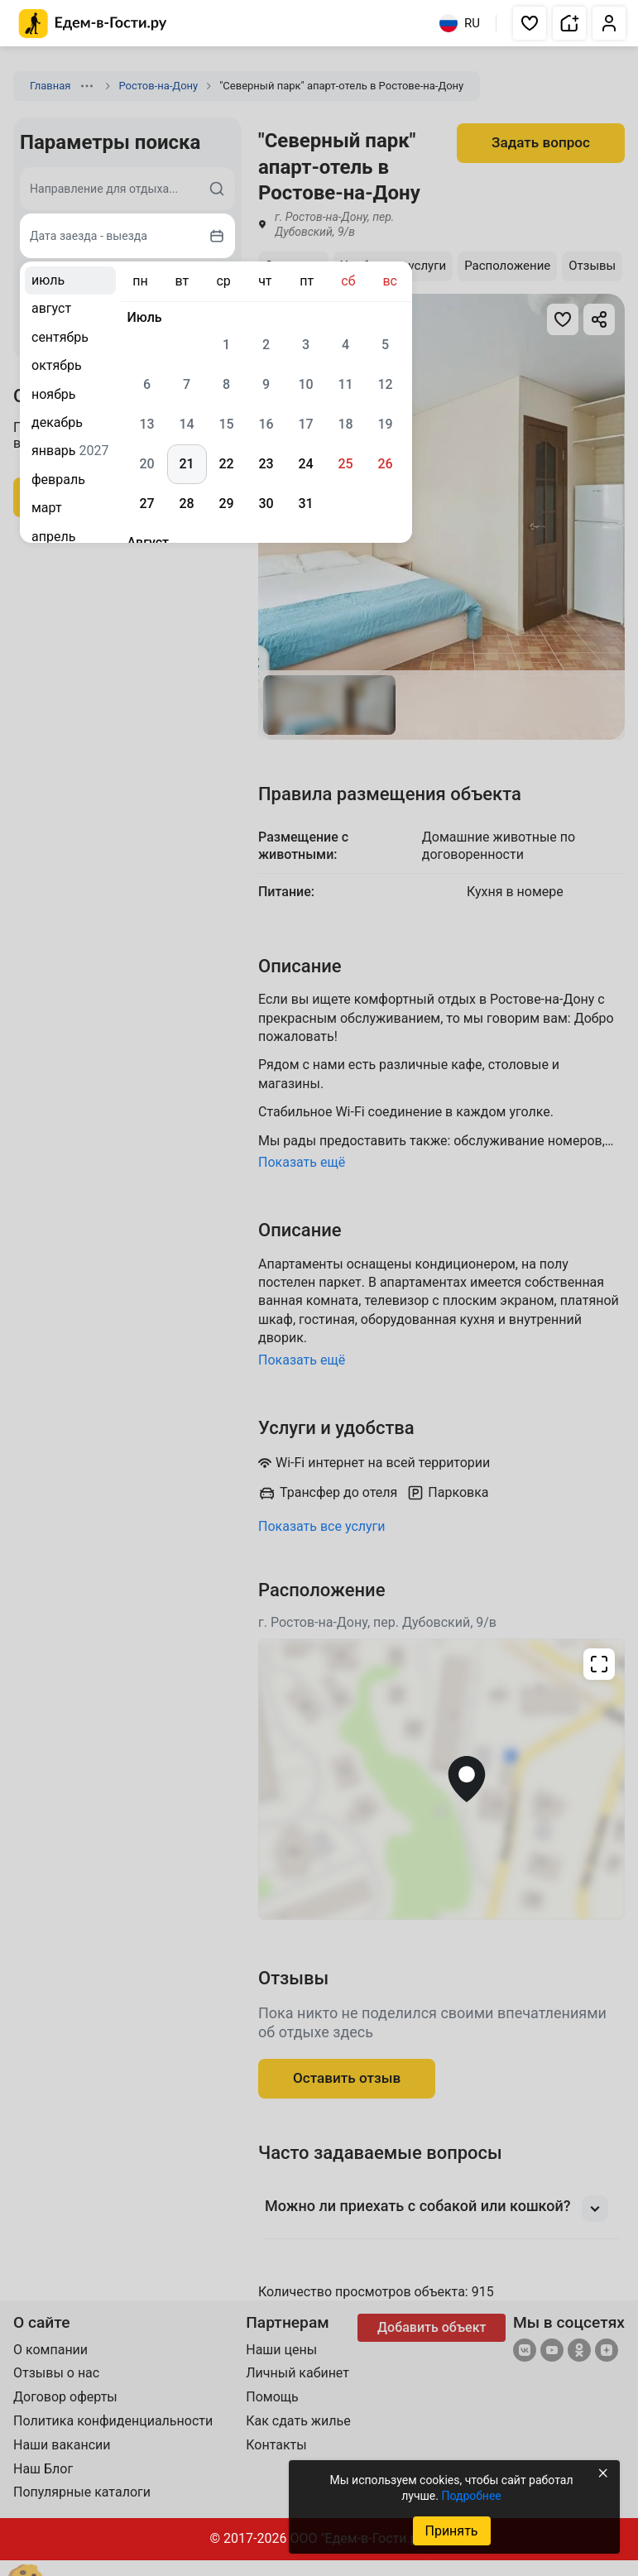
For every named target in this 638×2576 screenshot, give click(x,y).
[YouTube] (552, 2352)
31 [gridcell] (305, 503)
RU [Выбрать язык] (459, 23)
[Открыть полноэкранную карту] (441, 1779)
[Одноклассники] (579, 2352)
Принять (451, 2531)
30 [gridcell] (265, 503)
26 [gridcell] (384, 464)
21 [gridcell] (186, 464)
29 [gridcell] (225, 503)
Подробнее (471, 2495)
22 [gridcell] (225, 464)
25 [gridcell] (345, 464)
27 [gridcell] (146, 503)
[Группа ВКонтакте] (524, 2352)
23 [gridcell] (265, 464)
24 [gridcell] (305, 464)
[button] (529, 23)
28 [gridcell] (186, 503)
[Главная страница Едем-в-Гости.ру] (93, 23)
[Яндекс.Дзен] (606, 2352)
